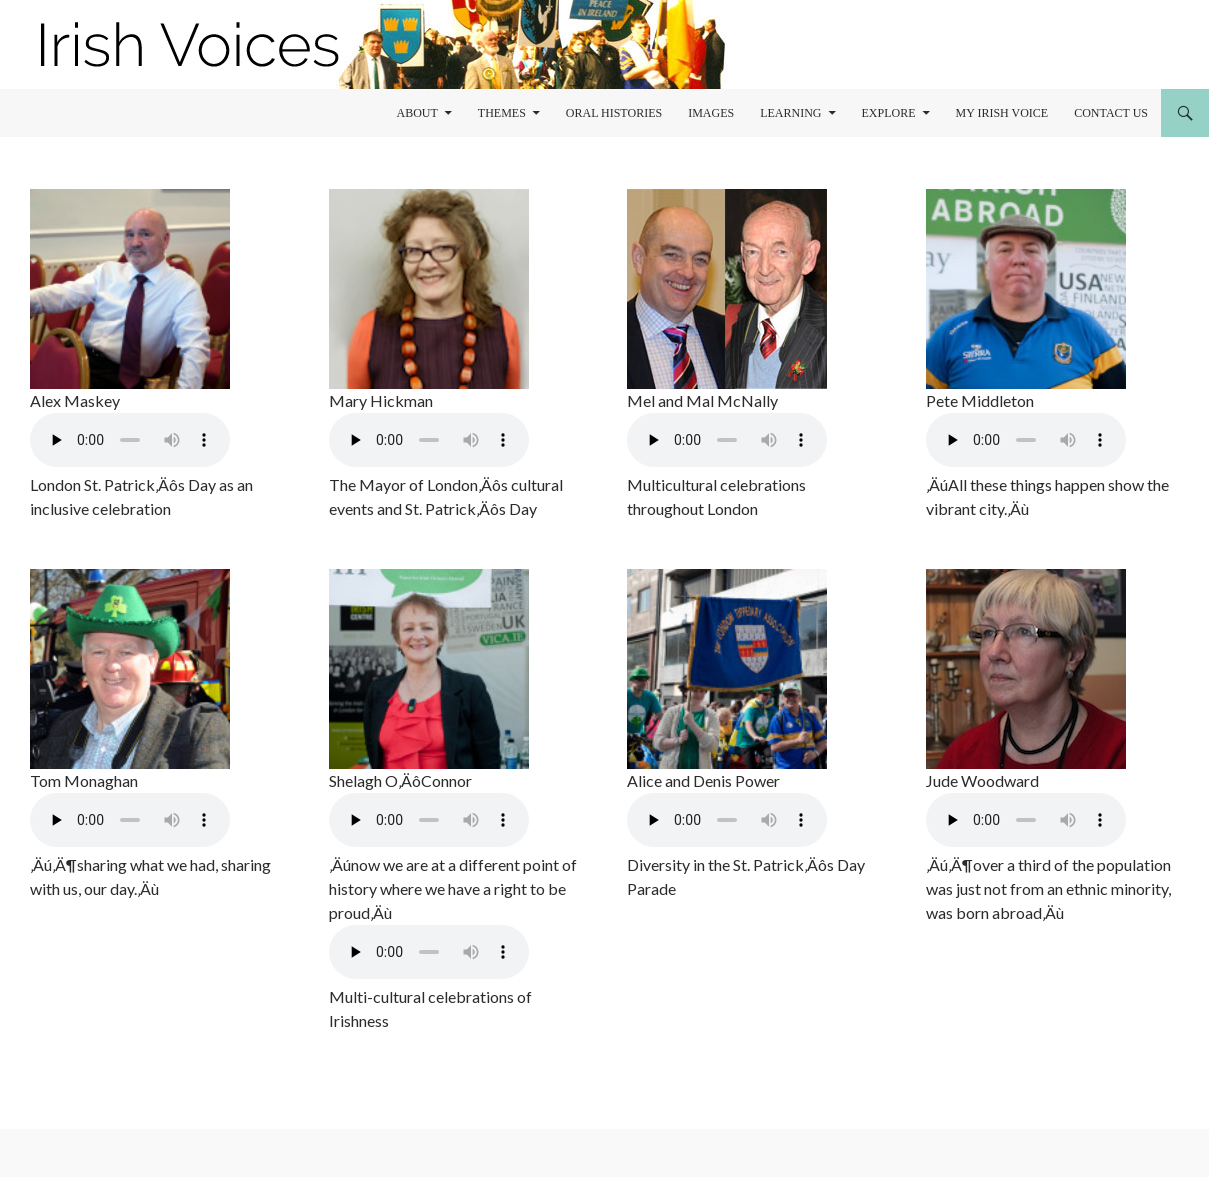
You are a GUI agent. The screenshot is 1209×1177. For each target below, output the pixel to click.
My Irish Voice (1002, 113)
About (416, 113)
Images (711, 113)
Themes (502, 113)
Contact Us (1111, 113)
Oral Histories (614, 113)
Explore (889, 113)
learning (790, 113)
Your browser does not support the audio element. (130, 440)
